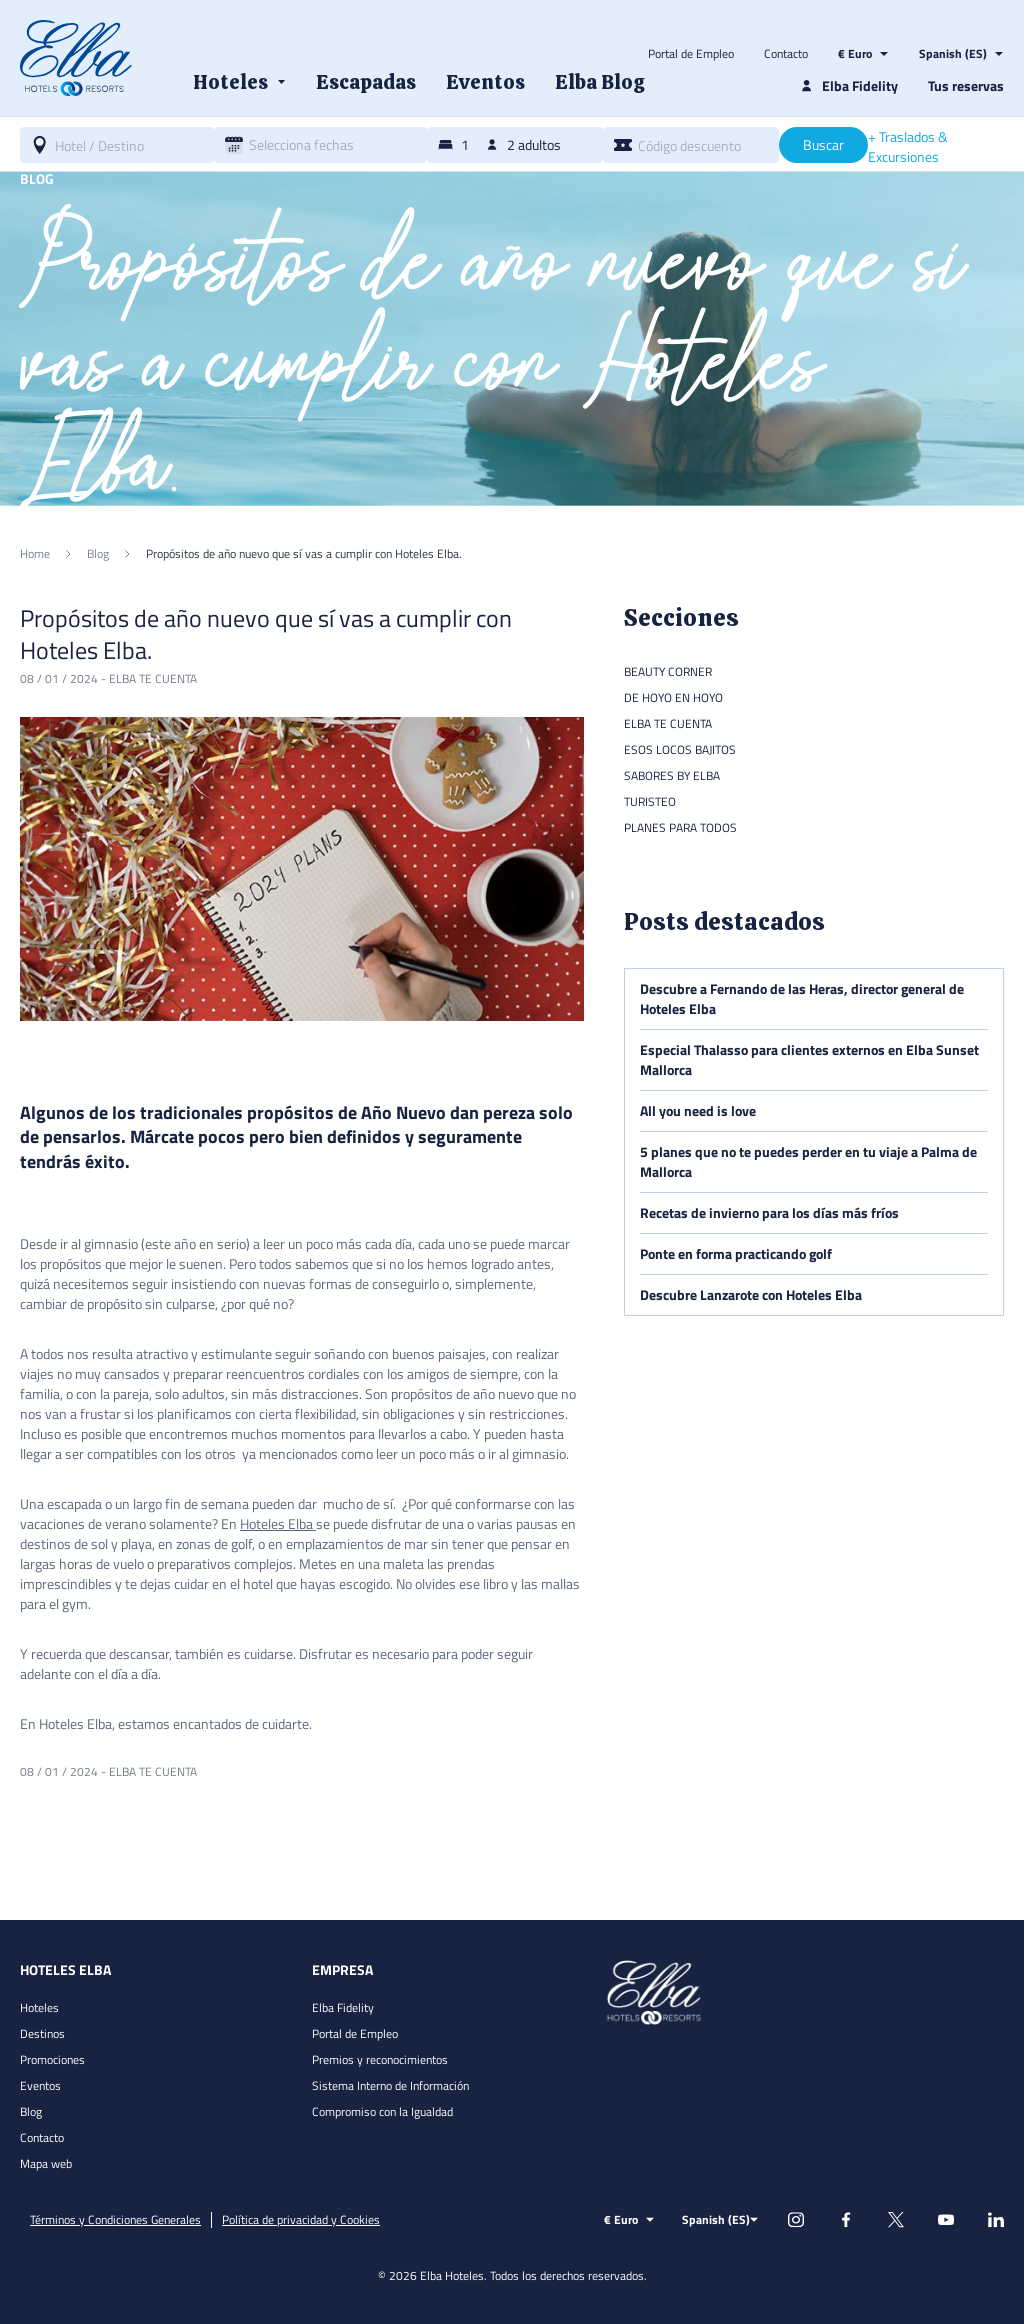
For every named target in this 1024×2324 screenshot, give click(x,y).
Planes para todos (680, 827)
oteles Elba (281, 1523)
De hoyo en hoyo (673, 697)
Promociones (52, 2059)
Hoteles (39, 2007)
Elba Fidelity (343, 2007)
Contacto (786, 54)
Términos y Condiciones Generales (115, 2220)
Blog (31, 2111)
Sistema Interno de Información (390, 2085)
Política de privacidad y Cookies (301, 2220)
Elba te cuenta (153, 678)
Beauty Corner (668, 671)
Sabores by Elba (672, 775)
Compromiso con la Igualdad (382, 2111)
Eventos (40, 2085)
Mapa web (46, 2163)
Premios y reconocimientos (380, 2059)
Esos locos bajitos (680, 749)
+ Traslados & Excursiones (908, 147)
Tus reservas (966, 85)
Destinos (42, 2033)
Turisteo (650, 801)
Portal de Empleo (691, 54)
